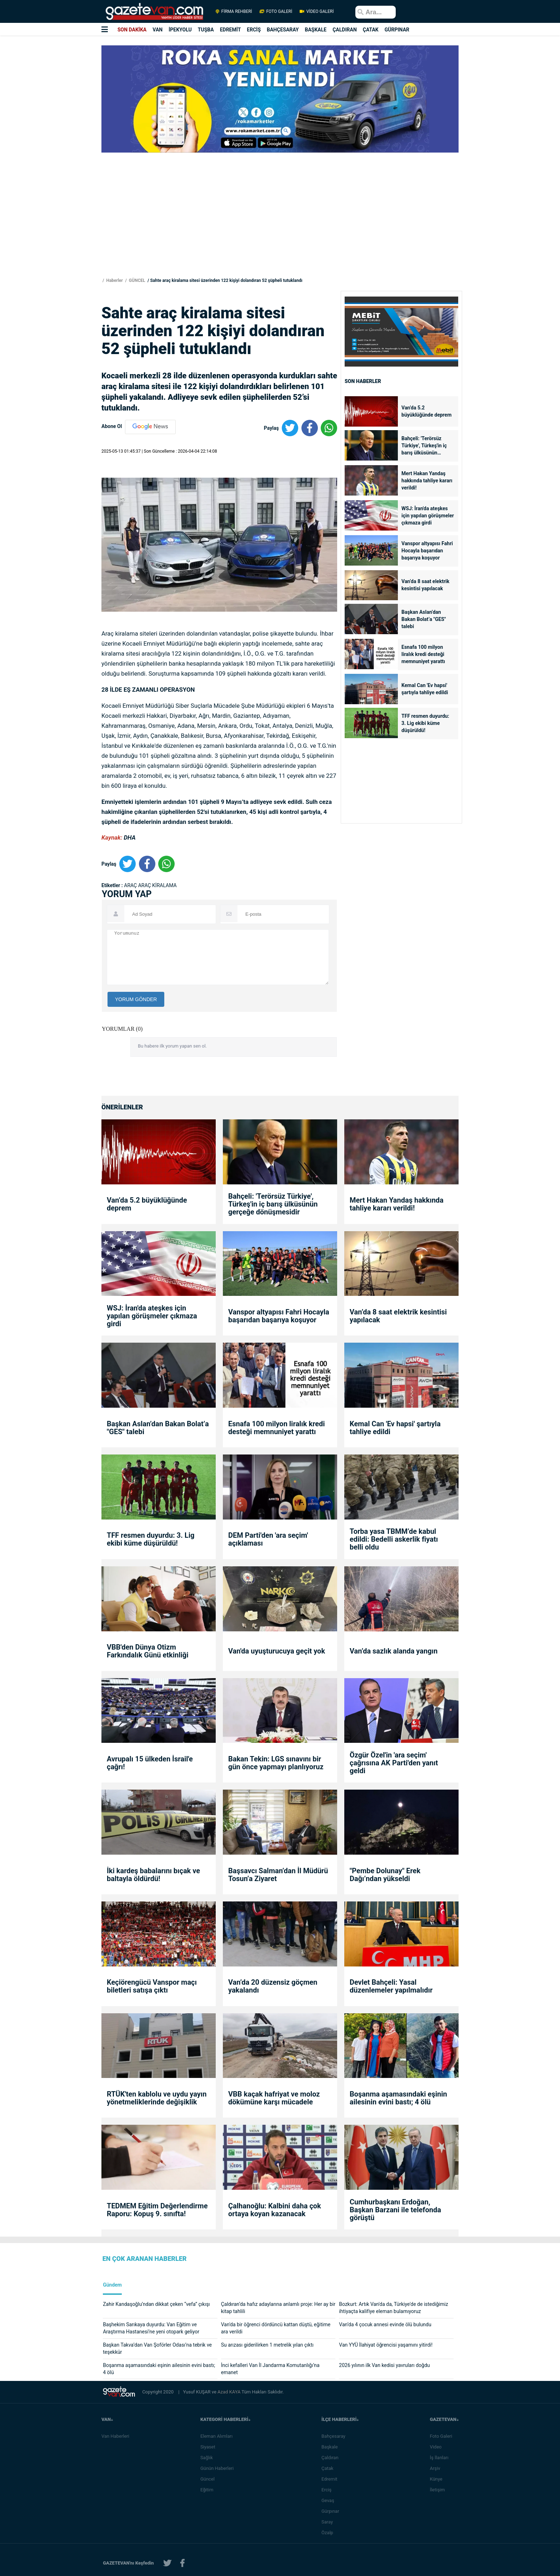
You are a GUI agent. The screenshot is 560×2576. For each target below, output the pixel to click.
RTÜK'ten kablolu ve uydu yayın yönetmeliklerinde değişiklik (157, 2098)
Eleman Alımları (218, 2436)
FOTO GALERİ (276, 11)
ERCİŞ (254, 30)
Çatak (329, 2468)
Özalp (329, 2532)
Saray (329, 2522)
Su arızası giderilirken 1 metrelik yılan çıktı (267, 2345)
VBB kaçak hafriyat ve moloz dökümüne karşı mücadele (274, 2098)
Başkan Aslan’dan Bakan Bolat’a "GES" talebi (423, 619)
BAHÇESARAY (283, 30)
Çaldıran (332, 2457)
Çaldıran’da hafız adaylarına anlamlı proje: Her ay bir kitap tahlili (278, 2307)
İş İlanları (441, 2457)
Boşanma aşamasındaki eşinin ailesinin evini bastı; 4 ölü (398, 2098)
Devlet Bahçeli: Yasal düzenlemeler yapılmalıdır (391, 1986)
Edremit (332, 2479)
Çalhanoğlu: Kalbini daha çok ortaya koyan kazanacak (274, 2210)
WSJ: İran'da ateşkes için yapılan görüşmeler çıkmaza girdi (427, 516)
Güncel (209, 2479)
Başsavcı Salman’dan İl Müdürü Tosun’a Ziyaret (278, 1875)
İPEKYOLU (180, 30)
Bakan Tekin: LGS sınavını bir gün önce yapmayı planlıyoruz (276, 1763)
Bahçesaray (336, 2436)
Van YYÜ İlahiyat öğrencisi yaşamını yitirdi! (385, 2345)
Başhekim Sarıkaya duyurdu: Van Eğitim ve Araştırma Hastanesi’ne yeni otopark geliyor (151, 2328)
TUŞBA (206, 30)
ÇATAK (371, 30)
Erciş (329, 2489)
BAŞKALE (315, 30)
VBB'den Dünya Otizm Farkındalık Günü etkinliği (148, 1651)
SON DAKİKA (132, 30)
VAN (157, 30)
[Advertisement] (42, 129)
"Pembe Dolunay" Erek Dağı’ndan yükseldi (385, 1875)
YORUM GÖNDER (136, 999)
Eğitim (209, 2489)
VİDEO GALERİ (316, 11)
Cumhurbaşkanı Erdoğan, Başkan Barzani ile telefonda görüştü (395, 2210)
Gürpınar (332, 2511)
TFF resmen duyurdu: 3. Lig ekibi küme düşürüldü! (425, 723)
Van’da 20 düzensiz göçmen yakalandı (273, 1986)
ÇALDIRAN (344, 30)
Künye (438, 2479)
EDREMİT (230, 30)
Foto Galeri (443, 2436)
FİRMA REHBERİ (234, 11)
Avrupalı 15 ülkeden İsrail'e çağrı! (150, 1763)
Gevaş (330, 2500)
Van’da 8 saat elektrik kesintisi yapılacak (425, 584)
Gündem (112, 2285)
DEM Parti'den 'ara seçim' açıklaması (268, 1539)
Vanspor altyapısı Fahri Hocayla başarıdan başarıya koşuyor (427, 551)
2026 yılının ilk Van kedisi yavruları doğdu (384, 2365)
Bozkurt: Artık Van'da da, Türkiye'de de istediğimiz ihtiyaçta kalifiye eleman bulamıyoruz (393, 2307)
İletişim (439, 2489)
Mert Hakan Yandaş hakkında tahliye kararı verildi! (426, 481)
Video (438, 2447)
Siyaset (210, 2447)
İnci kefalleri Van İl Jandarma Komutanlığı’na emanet (270, 2368)
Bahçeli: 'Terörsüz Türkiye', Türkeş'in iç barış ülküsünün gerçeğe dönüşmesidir (426, 446)
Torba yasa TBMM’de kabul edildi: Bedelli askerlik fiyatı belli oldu (394, 1539)
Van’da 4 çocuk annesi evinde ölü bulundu (385, 2324)
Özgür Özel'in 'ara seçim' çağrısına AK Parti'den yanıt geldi (394, 1763)
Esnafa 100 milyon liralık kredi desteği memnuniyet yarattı (423, 654)
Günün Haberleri (219, 2468)
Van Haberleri (115, 2436)
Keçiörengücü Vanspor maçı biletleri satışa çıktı (152, 1986)
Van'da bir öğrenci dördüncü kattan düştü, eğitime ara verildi (275, 2328)
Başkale (332, 2447)
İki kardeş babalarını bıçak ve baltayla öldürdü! (153, 1875)
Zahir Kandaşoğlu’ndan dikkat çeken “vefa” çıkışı (156, 2304)
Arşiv (437, 2468)
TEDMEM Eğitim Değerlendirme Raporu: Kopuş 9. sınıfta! (157, 2210)
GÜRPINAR (397, 30)
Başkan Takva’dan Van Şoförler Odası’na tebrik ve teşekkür (157, 2348)
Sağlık (208, 2457)
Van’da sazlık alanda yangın (394, 1651)
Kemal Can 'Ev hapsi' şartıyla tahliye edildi (424, 688)
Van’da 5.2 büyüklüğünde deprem (426, 411)
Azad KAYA (229, 2392)
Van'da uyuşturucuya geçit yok (276, 1651)
